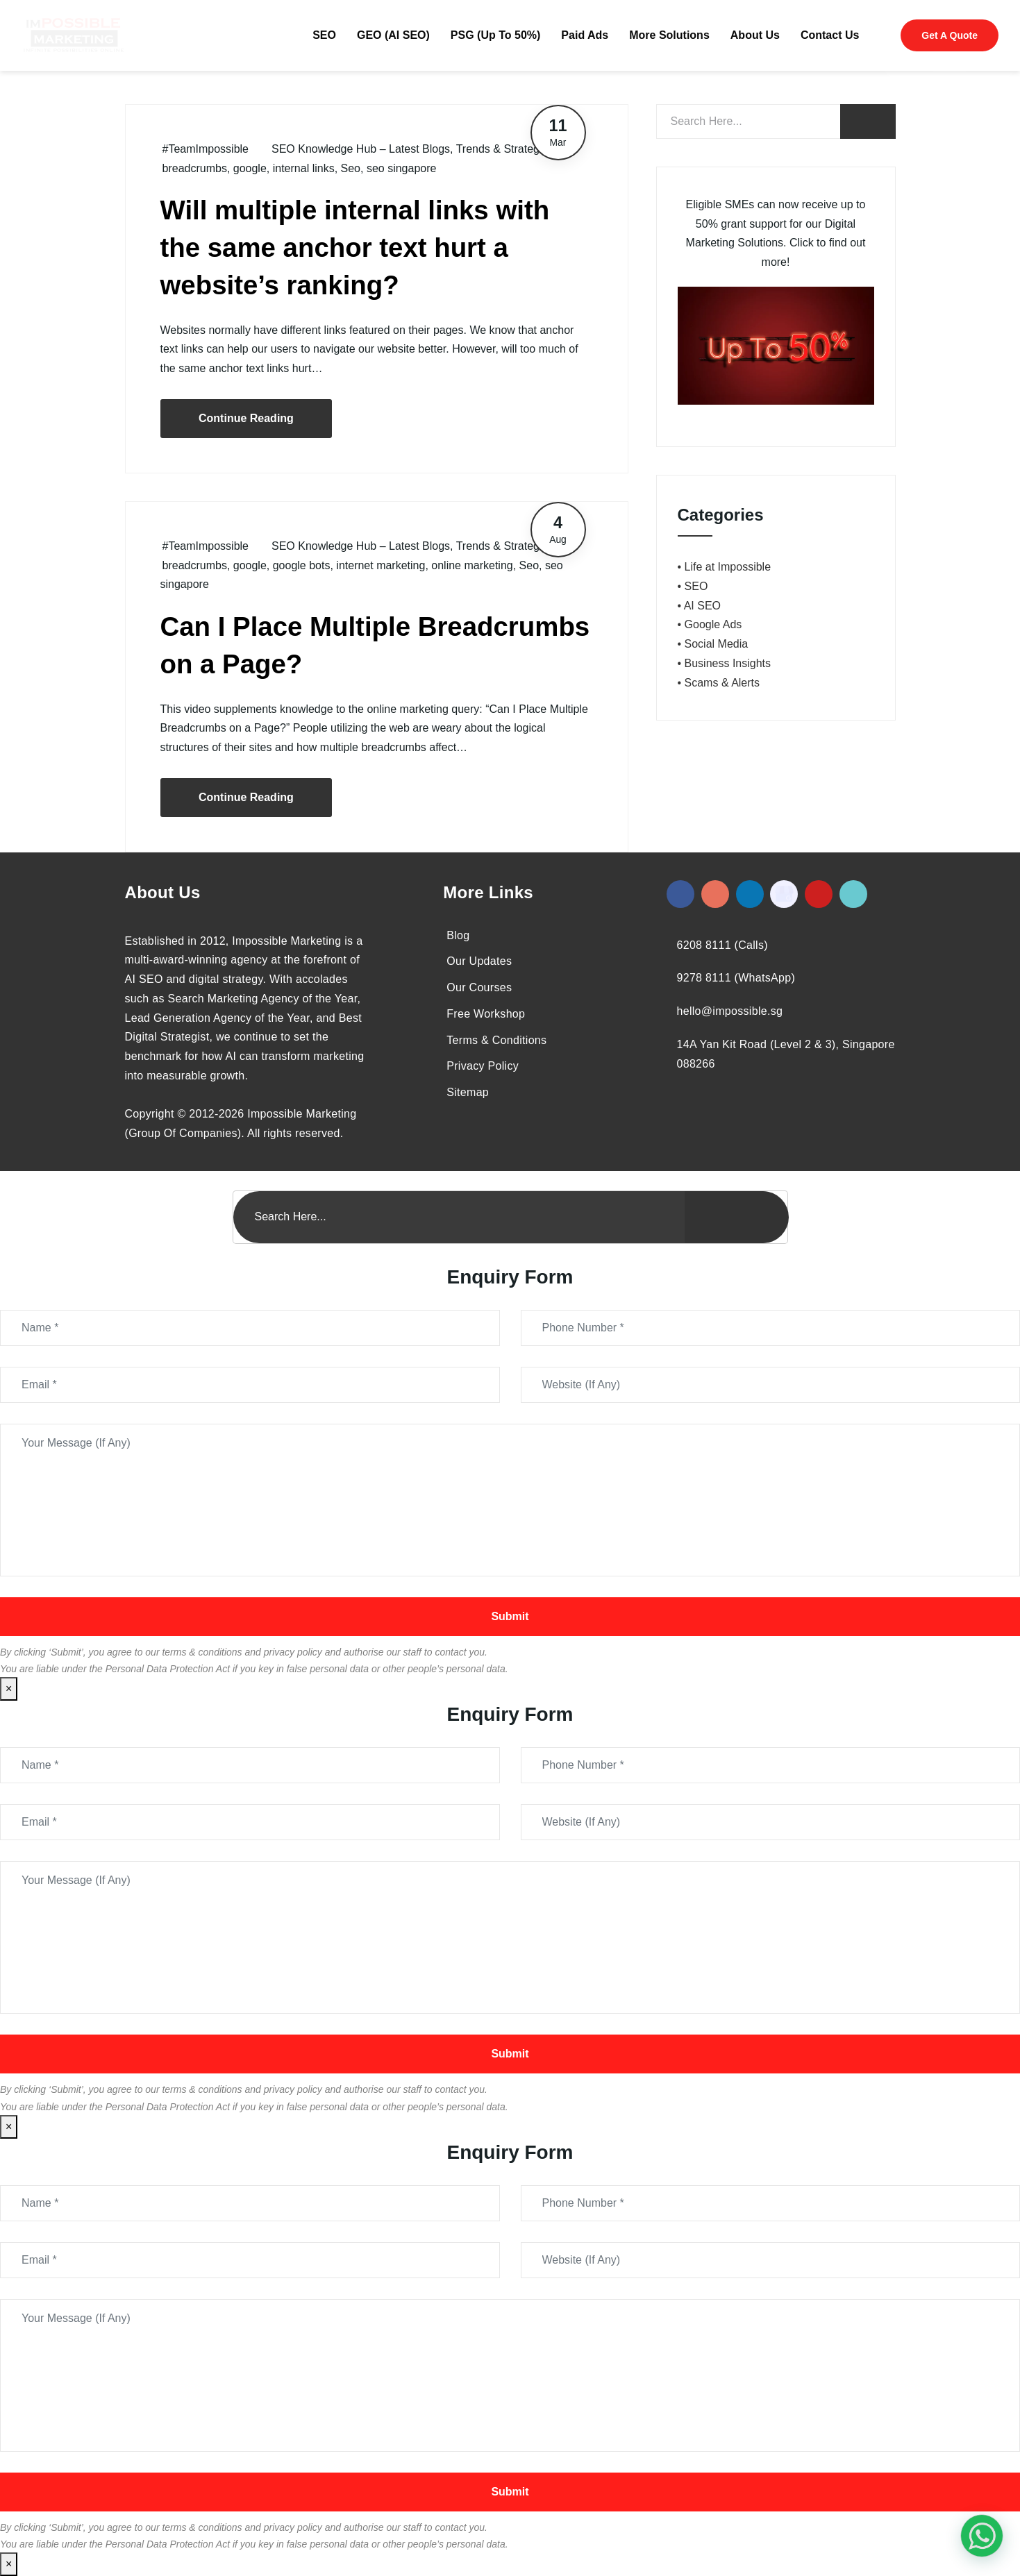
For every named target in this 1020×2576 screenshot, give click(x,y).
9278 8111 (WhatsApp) (736, 978)
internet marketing (380, 565)
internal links (304, 168)
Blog (457, 935)
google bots (302, 565)
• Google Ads (710, 624)
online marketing (471, 565)
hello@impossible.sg (730, 1011)
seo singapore (402, 168)
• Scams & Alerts (719, 683)
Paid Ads (584, 35)
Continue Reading (246, 418)
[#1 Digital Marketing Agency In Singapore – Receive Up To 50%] (982, 2536)
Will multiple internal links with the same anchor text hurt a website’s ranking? (355, 247)
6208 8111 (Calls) (722, 945)
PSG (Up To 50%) (496, 35)
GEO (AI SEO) (393, 35)
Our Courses (479, 987)
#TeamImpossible (205, 149)
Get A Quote (949, 35)
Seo (350, 168)
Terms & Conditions (496, 1040)
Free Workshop (485, 1014)
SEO (324, 35)
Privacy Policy (482, 1066)
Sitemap (467, 1092)
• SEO (693, 586)
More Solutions (669, 35)
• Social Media (713, 644)
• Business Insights (724, 663)
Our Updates (479, 961)
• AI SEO (699, 606)
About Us (755, 35)
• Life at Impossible (724, 567)
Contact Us (830, 35)
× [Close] (9, 1688)
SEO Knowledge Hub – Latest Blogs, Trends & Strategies (412, 149)
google (250, 168)
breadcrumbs (194, 168)
